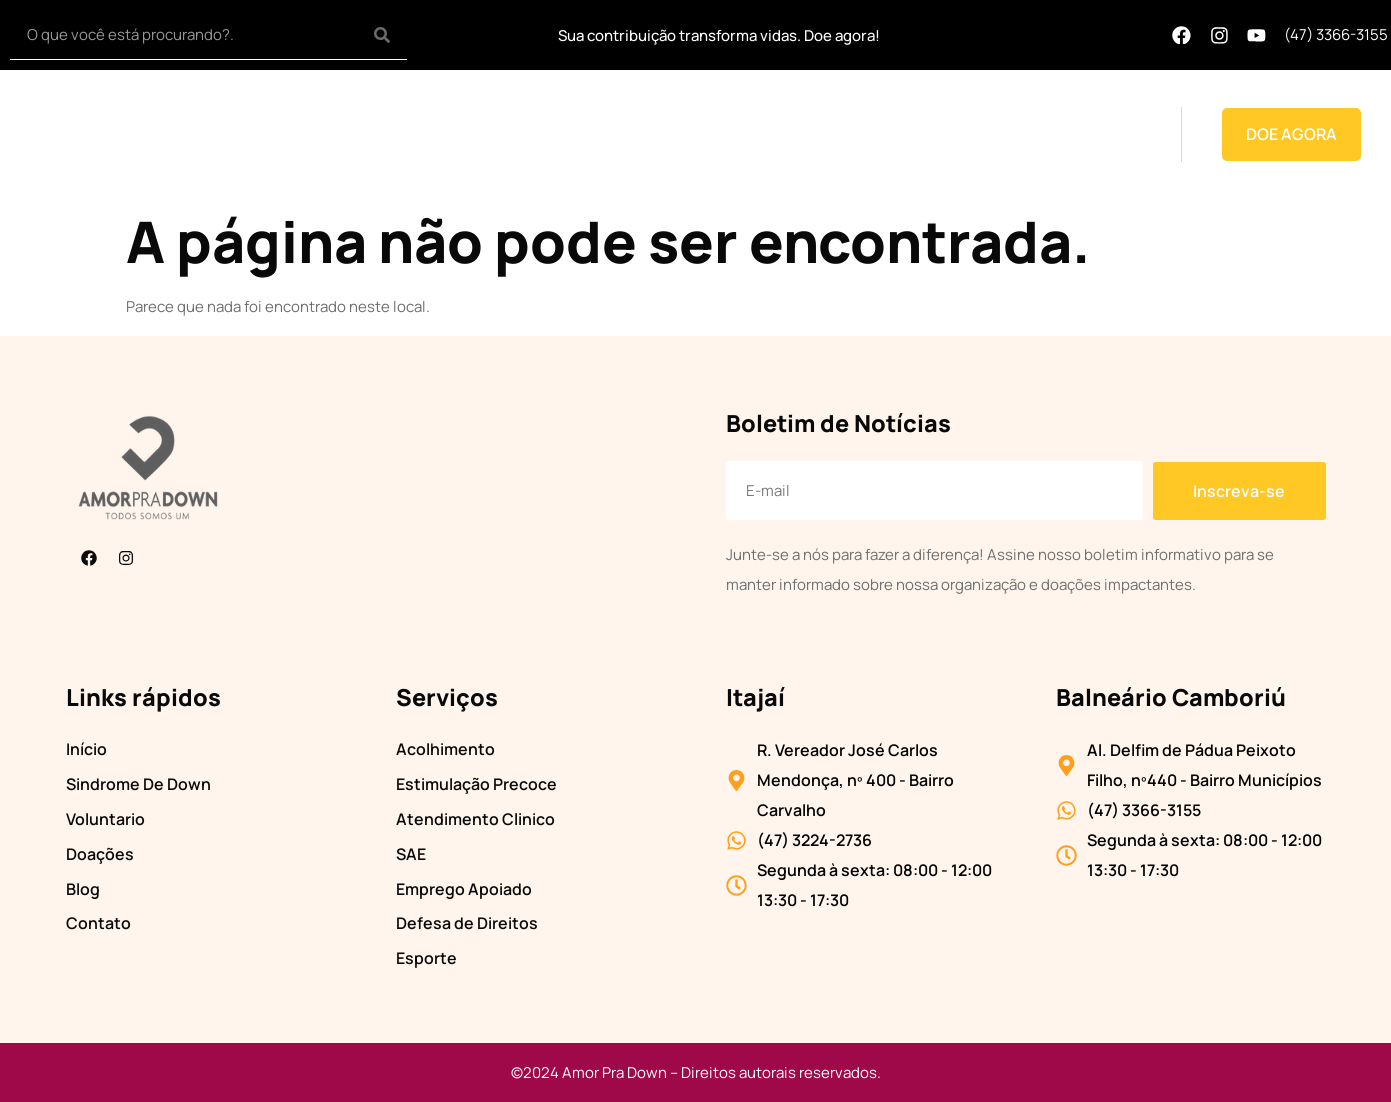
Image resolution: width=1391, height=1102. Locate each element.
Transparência (657, 134)
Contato (1111, 134)
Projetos (872, 134)
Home (386, 134)
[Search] (382, 34)
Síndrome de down (505, 134)
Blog (1038, 134)
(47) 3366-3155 (1336, 34)
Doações (963, 134)
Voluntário (775, 134)
